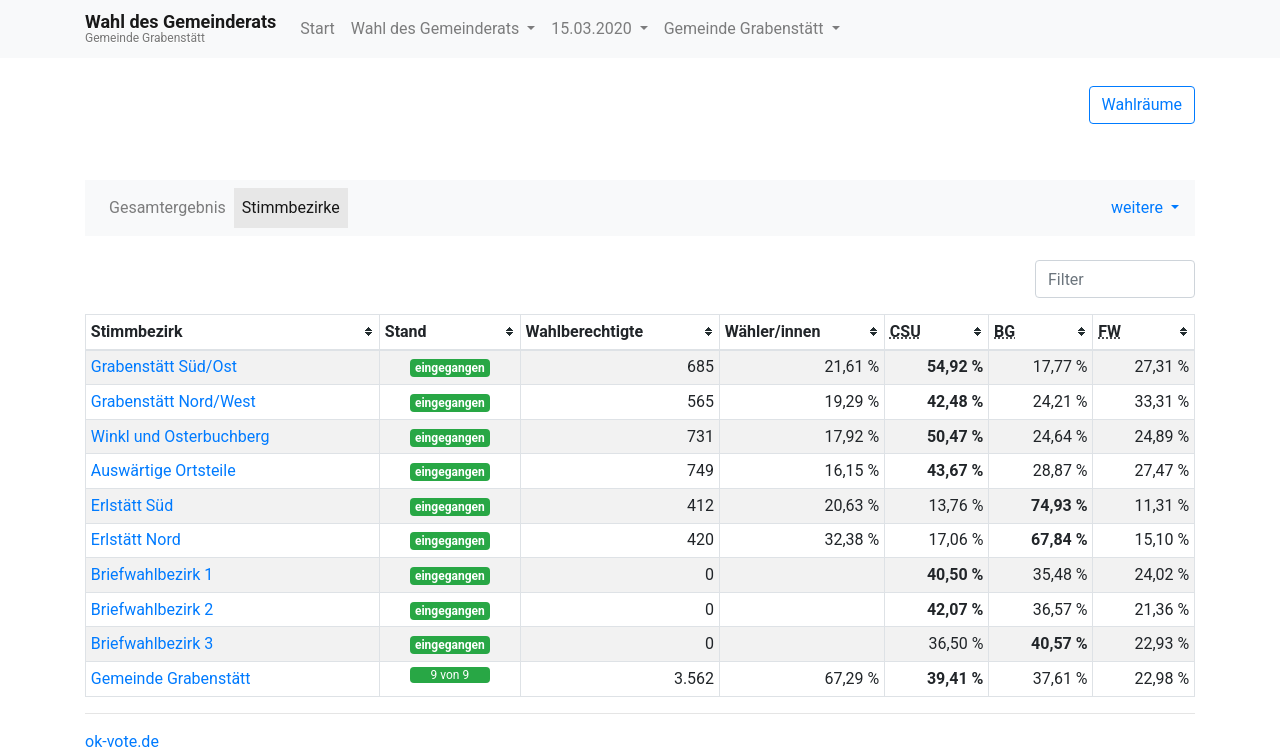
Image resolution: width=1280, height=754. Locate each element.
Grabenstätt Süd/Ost (164, 366)
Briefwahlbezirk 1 (152, 574)
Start (317, 28)
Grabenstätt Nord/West (173, 401)
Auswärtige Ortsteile (163, 470)
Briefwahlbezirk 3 (152, 643)
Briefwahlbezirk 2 (152, 609)
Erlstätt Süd (132, 505)
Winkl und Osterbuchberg (180, 436)
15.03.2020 (593, 28)
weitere (1139, 207)
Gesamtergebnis (167, 207)
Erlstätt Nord (136, 539)
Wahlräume (1142, 104)
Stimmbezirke (291, 207)
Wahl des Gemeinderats (437, 28)
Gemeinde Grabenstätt (746, 28)
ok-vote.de (122, 741)
